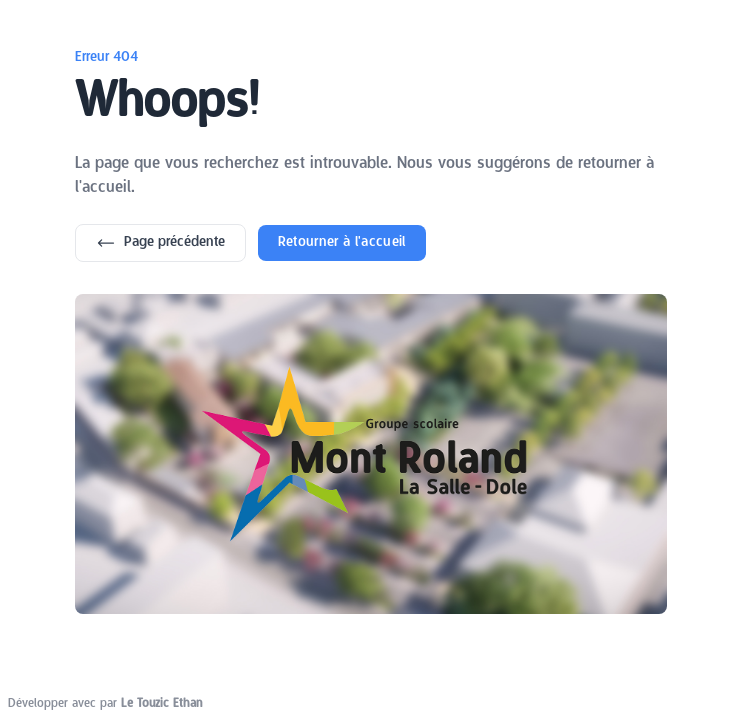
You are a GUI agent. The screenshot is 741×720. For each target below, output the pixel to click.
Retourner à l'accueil (342, 242)
